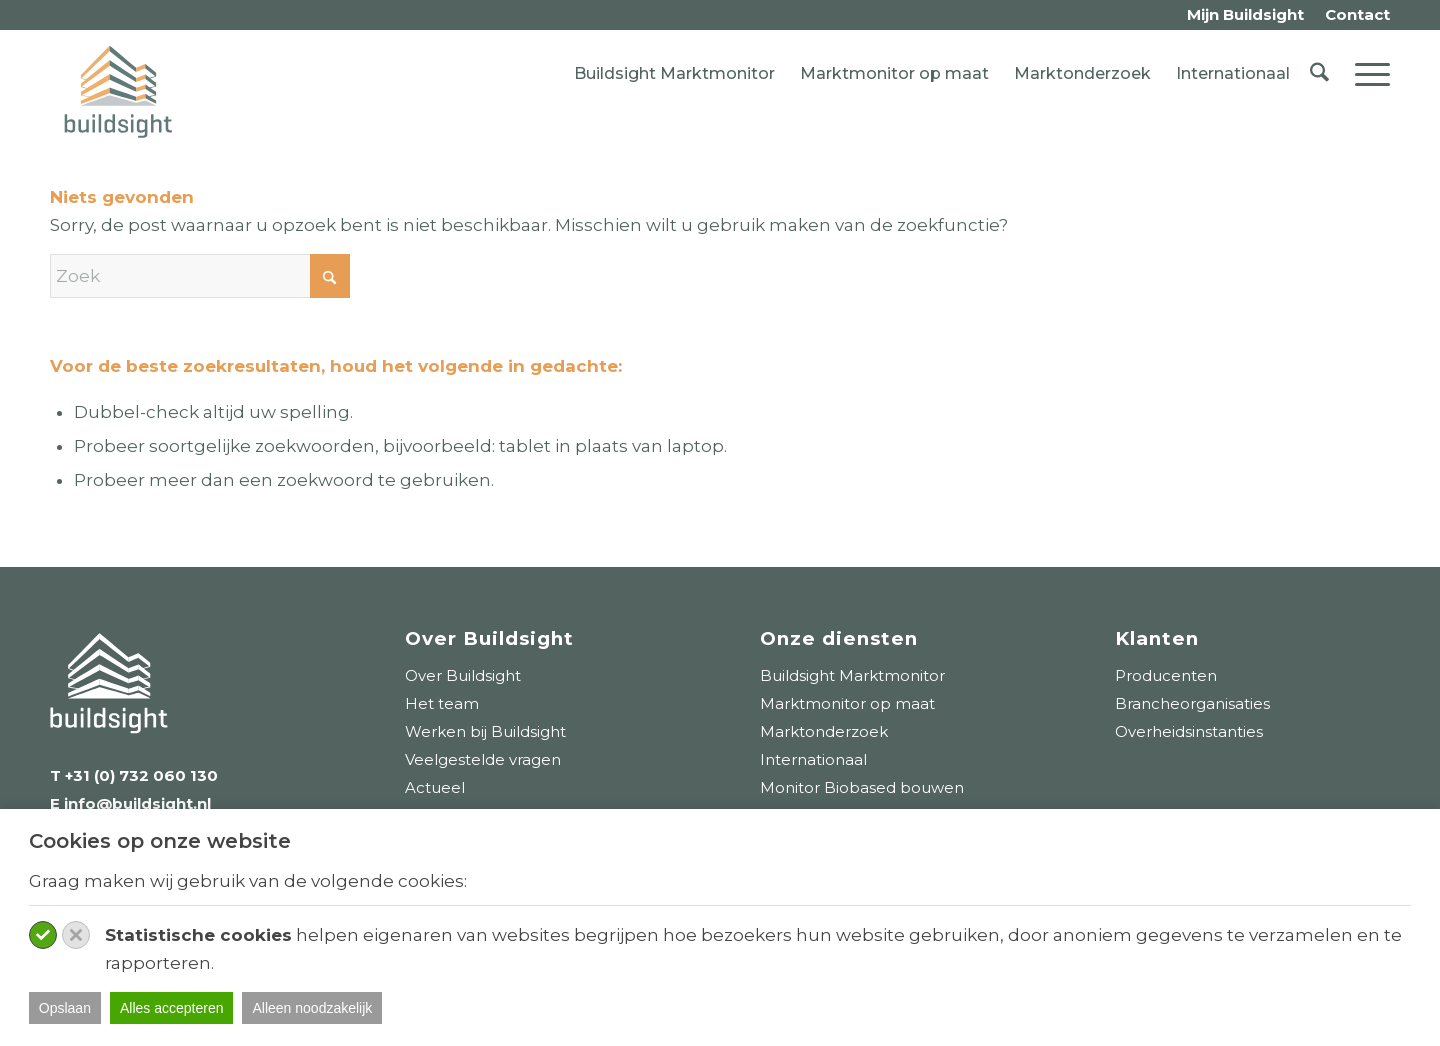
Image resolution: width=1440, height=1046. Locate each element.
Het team (442, 703)
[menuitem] (1246, 15)
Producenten (1166, 675)
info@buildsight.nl (135, 803)
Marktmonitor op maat (894, 73)
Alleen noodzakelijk (312, 1008)
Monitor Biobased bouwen (862, 787)
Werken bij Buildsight (485, 731)
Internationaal (1233, 73)
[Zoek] (1319, 74)
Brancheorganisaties (1192, 703)
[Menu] (1366, 74)
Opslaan (65, 1008)
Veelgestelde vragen (483, 759)
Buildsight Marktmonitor (674, 73)
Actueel (435, 787)
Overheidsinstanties (1189, 731)
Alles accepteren (172, 1008)
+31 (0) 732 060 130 (141, 775)
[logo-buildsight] (118, 91)
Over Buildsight (463, 675)
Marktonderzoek (1082, 73)
